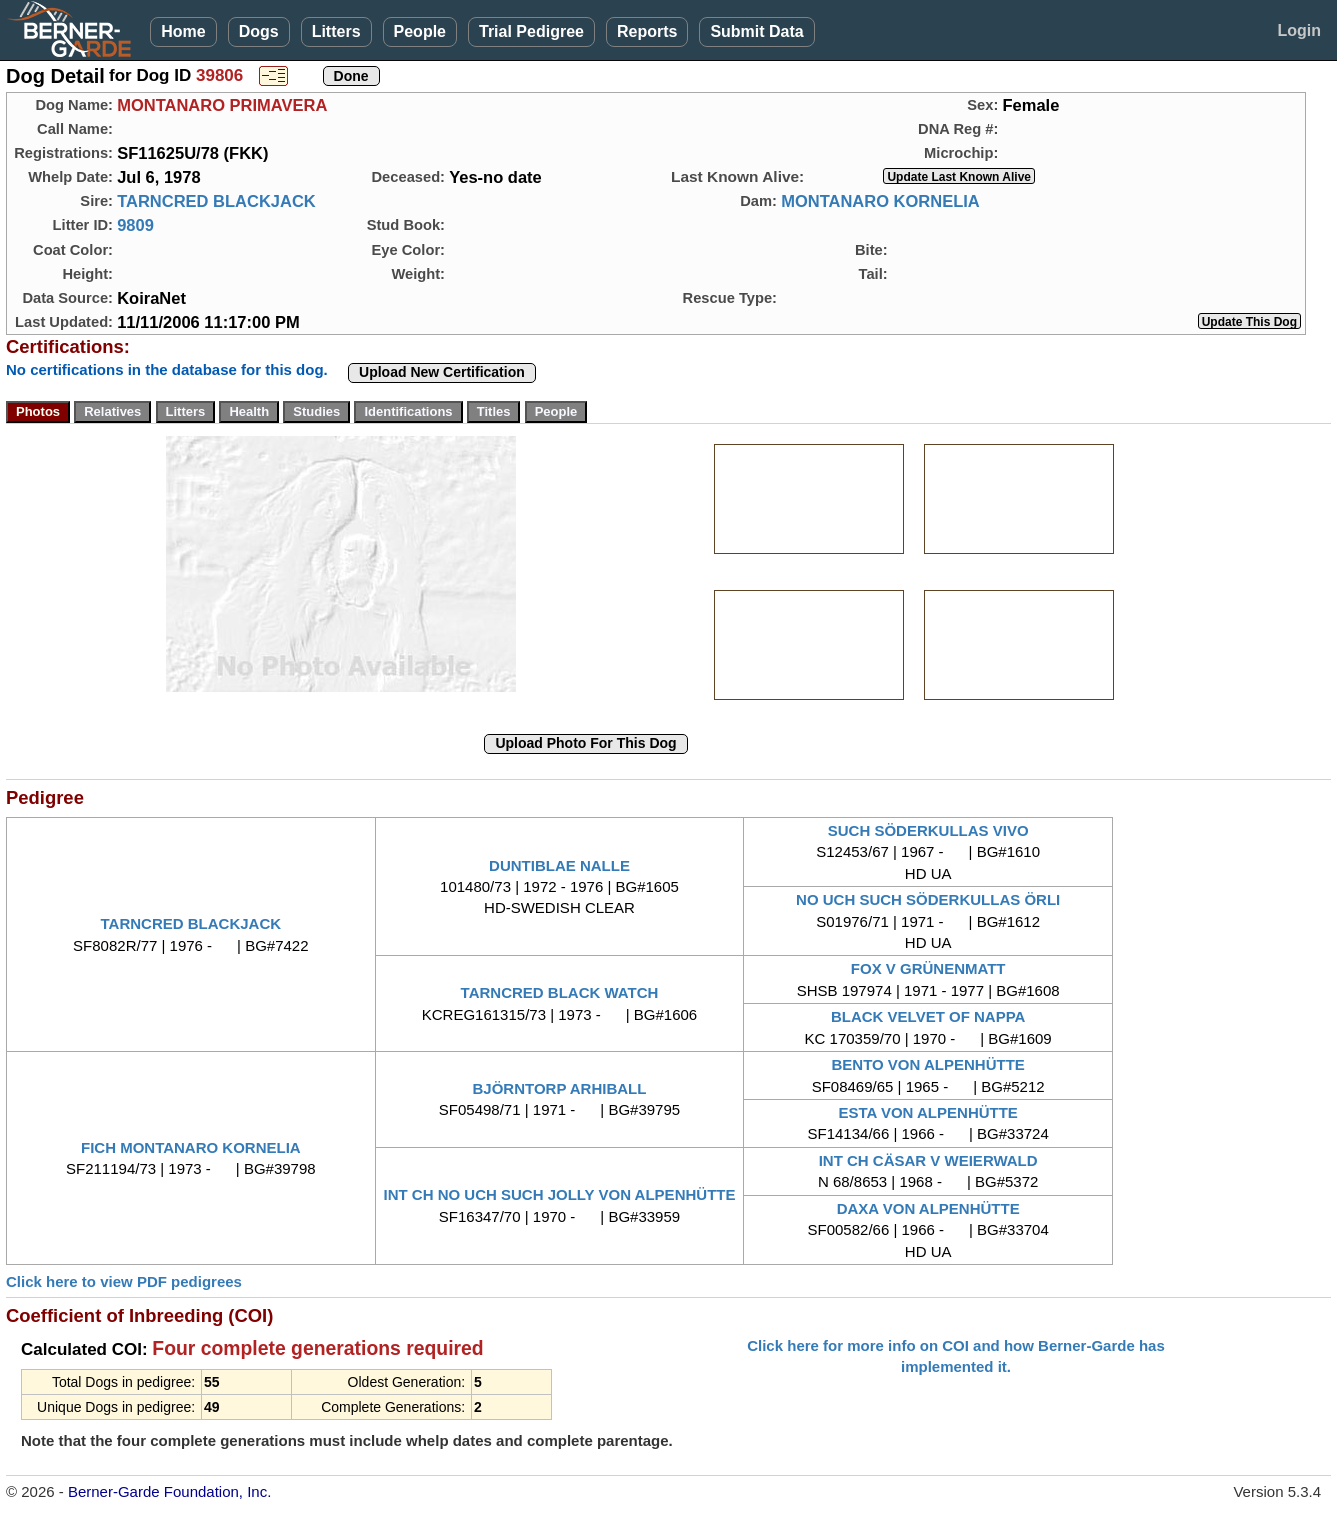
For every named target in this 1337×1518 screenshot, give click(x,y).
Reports (647, 31)
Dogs (259, 31)
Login (1299, 30)
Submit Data (756, 31)
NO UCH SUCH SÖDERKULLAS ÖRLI (928, 899)
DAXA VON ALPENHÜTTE (928, 1208)
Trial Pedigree (531, 31)
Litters (336, 31)
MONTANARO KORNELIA (880, 201)
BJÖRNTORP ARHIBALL (560, 1088)
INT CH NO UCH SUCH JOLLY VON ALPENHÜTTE (559, 1194)
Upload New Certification (442, 372)
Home (183, 31)
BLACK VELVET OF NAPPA (928, 1016)
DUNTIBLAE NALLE (559, 865)
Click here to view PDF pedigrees (124, 1281)
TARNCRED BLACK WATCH (560, 992)
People (420, 31)
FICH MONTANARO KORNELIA (191, 1147)
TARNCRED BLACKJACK (216, 201)
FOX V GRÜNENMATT (928, 968)
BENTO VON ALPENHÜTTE (927, 1064)
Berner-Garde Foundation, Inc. (169, 1491)
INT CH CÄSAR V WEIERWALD (928, 1160)
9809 (135, 225)
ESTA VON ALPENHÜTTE (927, 1112)
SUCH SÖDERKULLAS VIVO (928, 830)
